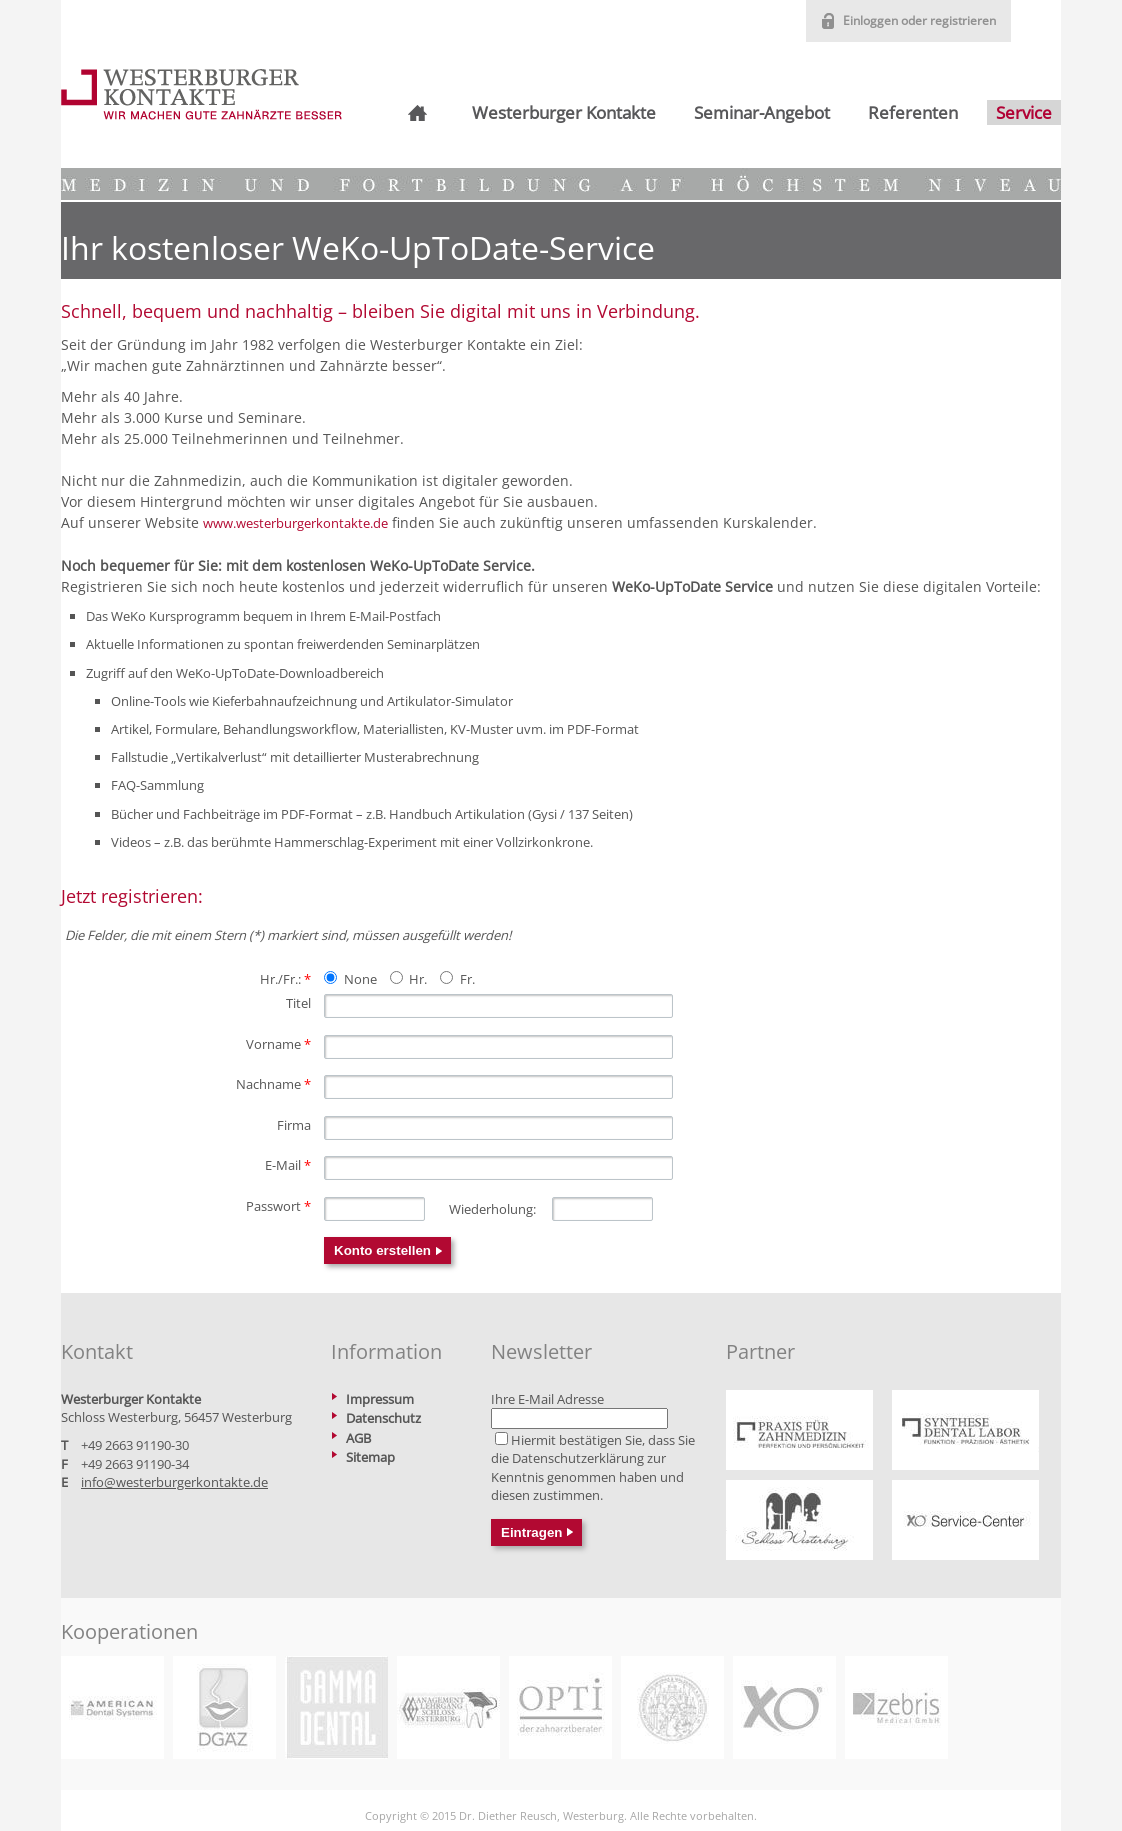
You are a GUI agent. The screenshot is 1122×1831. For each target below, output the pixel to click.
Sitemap (370, 1457)
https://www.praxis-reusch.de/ (799, 1430)
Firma (294, 1125)
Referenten (913, 112)
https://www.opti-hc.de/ (560, 1707)
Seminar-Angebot (762, 112)
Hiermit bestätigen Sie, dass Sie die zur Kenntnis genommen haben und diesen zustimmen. (593, 1467)
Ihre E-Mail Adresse (547, 1399)
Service (1024, 112)
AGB (358, 1438)
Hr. (418, 979)
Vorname (278, 1044)
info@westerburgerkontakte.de (174, 1482)
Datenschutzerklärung (578, 1458)
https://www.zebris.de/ (896, 1707)
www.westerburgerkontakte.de (295, 523)
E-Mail (288, 1165)
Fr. (467, 979)
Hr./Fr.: (285, 979)
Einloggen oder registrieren (919, 20)
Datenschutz (383, 1418)
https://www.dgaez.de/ (224, 1707)
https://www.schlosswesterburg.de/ (799, 1520)
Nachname (273, 1084)
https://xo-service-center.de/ (965, 1520)
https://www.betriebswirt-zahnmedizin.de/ (448, 1707)
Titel (298, 1003)
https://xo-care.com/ (784, 1707)
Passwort (278, 1206)
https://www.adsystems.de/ (112, 1707)
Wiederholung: (492, 1209)
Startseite (415, 113)
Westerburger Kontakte (564, 112)
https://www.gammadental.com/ (336, 1707)
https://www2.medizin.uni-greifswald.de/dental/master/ (672, 1707)
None (360, 979)
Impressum (380, 1399)
